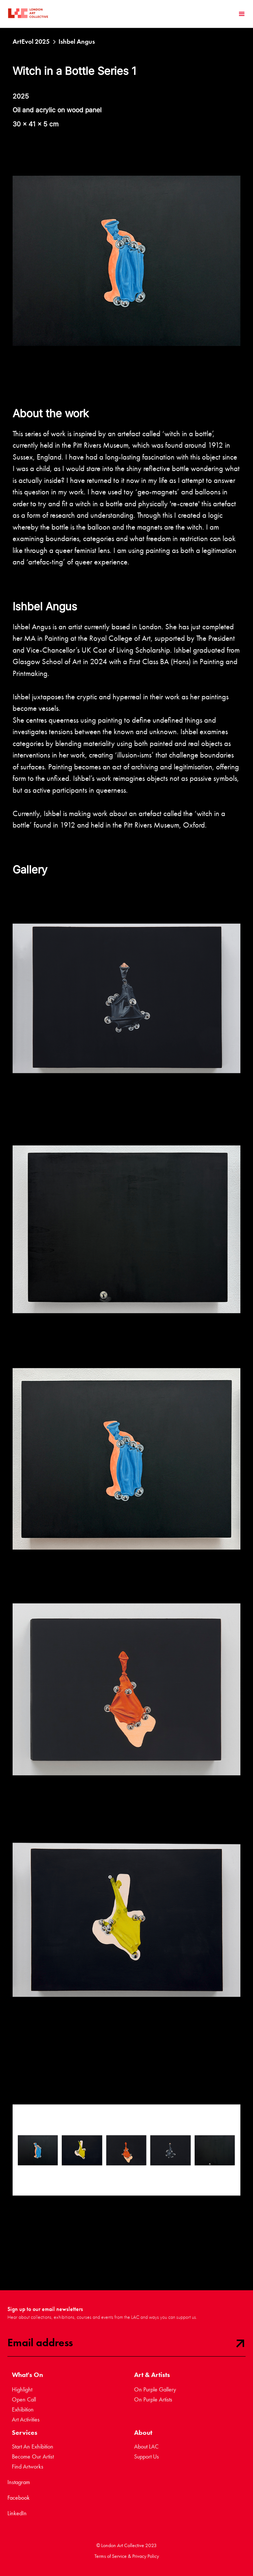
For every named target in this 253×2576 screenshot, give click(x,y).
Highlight (22, 2389)
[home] (28, 14)
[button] (242, 14)
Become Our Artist (33, 2456)
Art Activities (26, 2419)
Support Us (146, 2456)
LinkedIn (17, 2513)
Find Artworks (27, 2466)
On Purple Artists (153, 2399)
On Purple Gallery (155, 2389)
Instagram (18, 2482)
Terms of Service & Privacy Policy (126, 2556)
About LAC (146, 2446)
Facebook (18, 2497)
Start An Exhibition (32, 2446)
